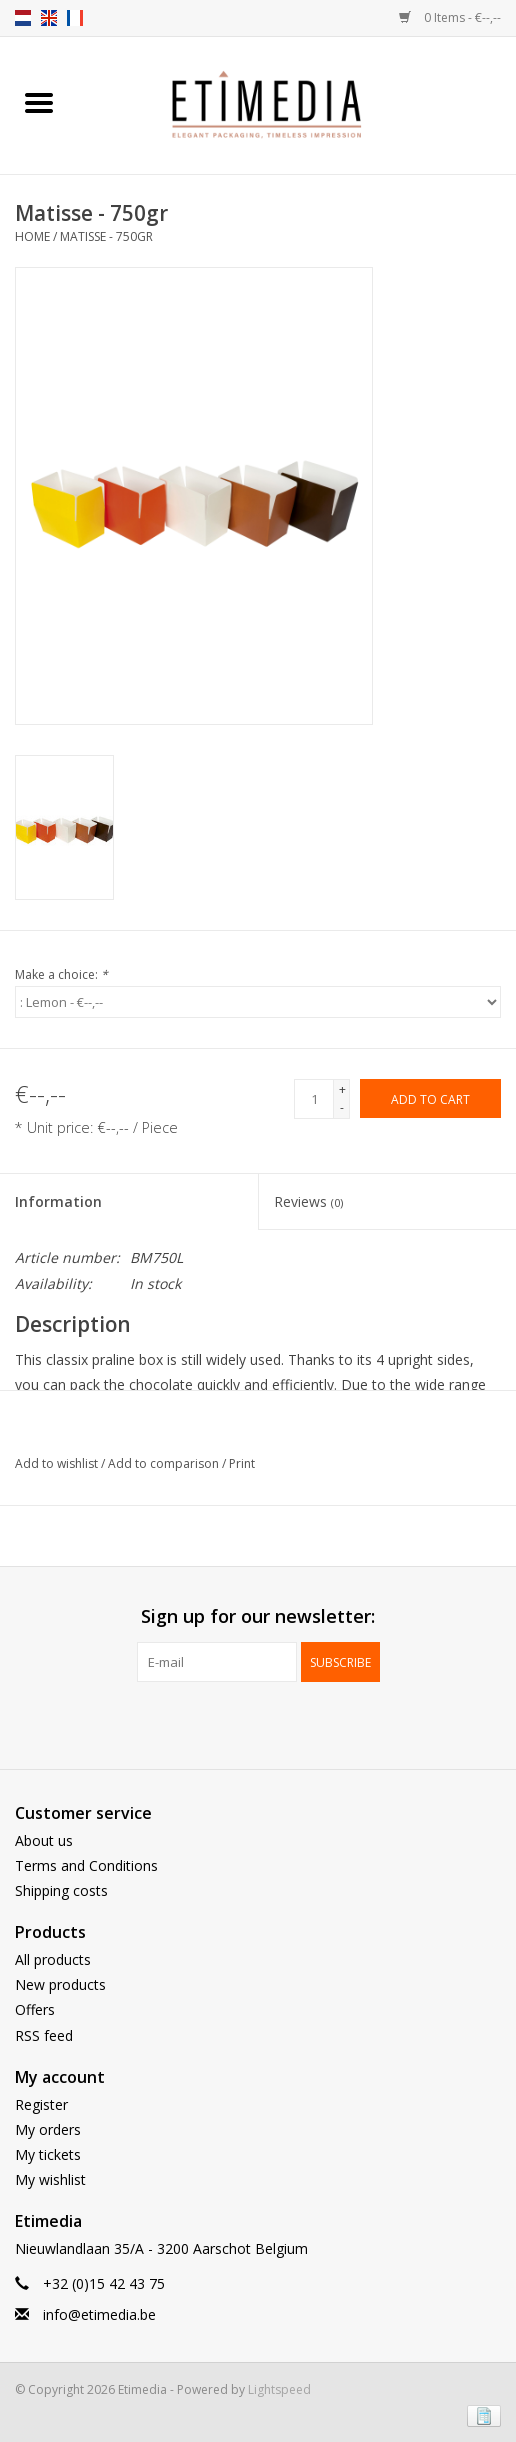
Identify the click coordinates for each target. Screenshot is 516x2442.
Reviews (308, 1201)
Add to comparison (165, 1463)
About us (44, 1840)
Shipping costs (61, 1890)
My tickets (48, 2154)
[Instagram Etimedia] (276, 1723)
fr (75, 18)
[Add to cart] (430, 1098)
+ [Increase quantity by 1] (342, 1089)
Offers (35, 2009)
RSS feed (44, 2035)
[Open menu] (39, 102)
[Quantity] (314, 1099)
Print (242, 1463)
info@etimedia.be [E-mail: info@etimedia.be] (99, 2314)
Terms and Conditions (86, 1865)
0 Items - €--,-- (450, 17)
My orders (48, 2129)
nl (23, 18)
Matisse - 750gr (106, 236)
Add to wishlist (58, 1463)
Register (41, 2104)
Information (58, 1201)
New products (60, 1984)
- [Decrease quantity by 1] (342, 1107)
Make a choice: (61, 974)
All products (53, 1959)
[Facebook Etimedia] (240, 1723)
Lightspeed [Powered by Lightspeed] (279, 2389)
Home (32, 236)
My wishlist (50, 2179)
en (49, 18)
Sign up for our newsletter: (258, 1616)
